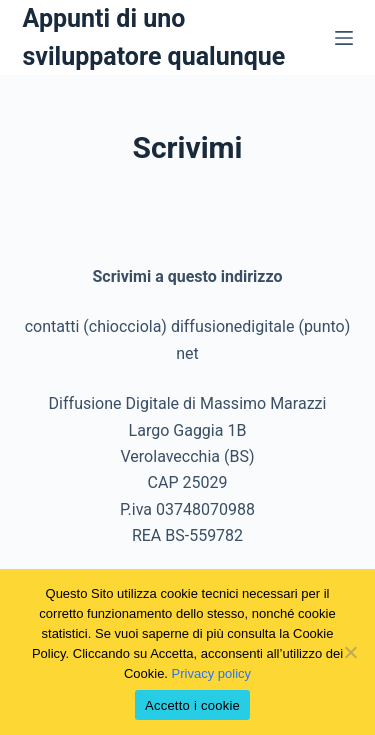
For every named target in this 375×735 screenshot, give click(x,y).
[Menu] (344, 38)
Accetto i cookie (192, 705)
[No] (350, 652)
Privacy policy (211, 673)
